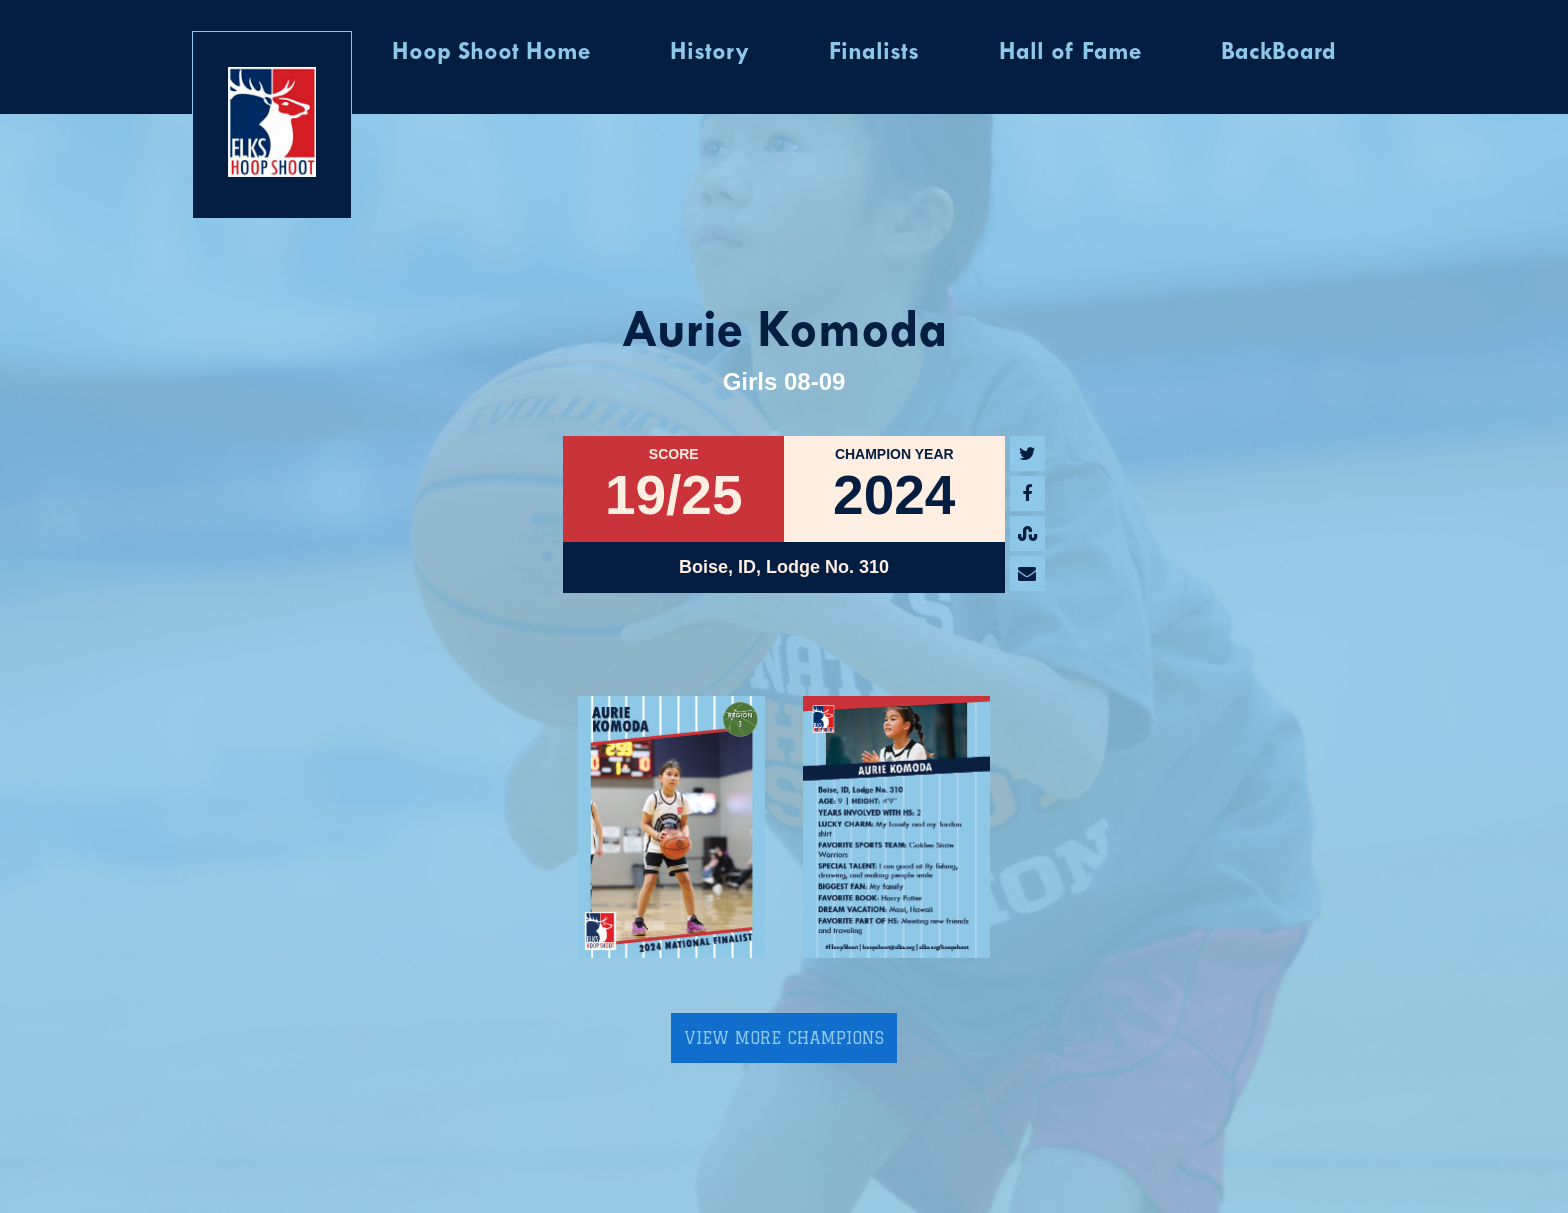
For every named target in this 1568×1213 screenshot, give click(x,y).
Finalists (874, 53)
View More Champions (784, 1038)
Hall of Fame (1070, 53)
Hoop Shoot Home (491, 53)
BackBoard (1278, 53)
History (709, 53)
